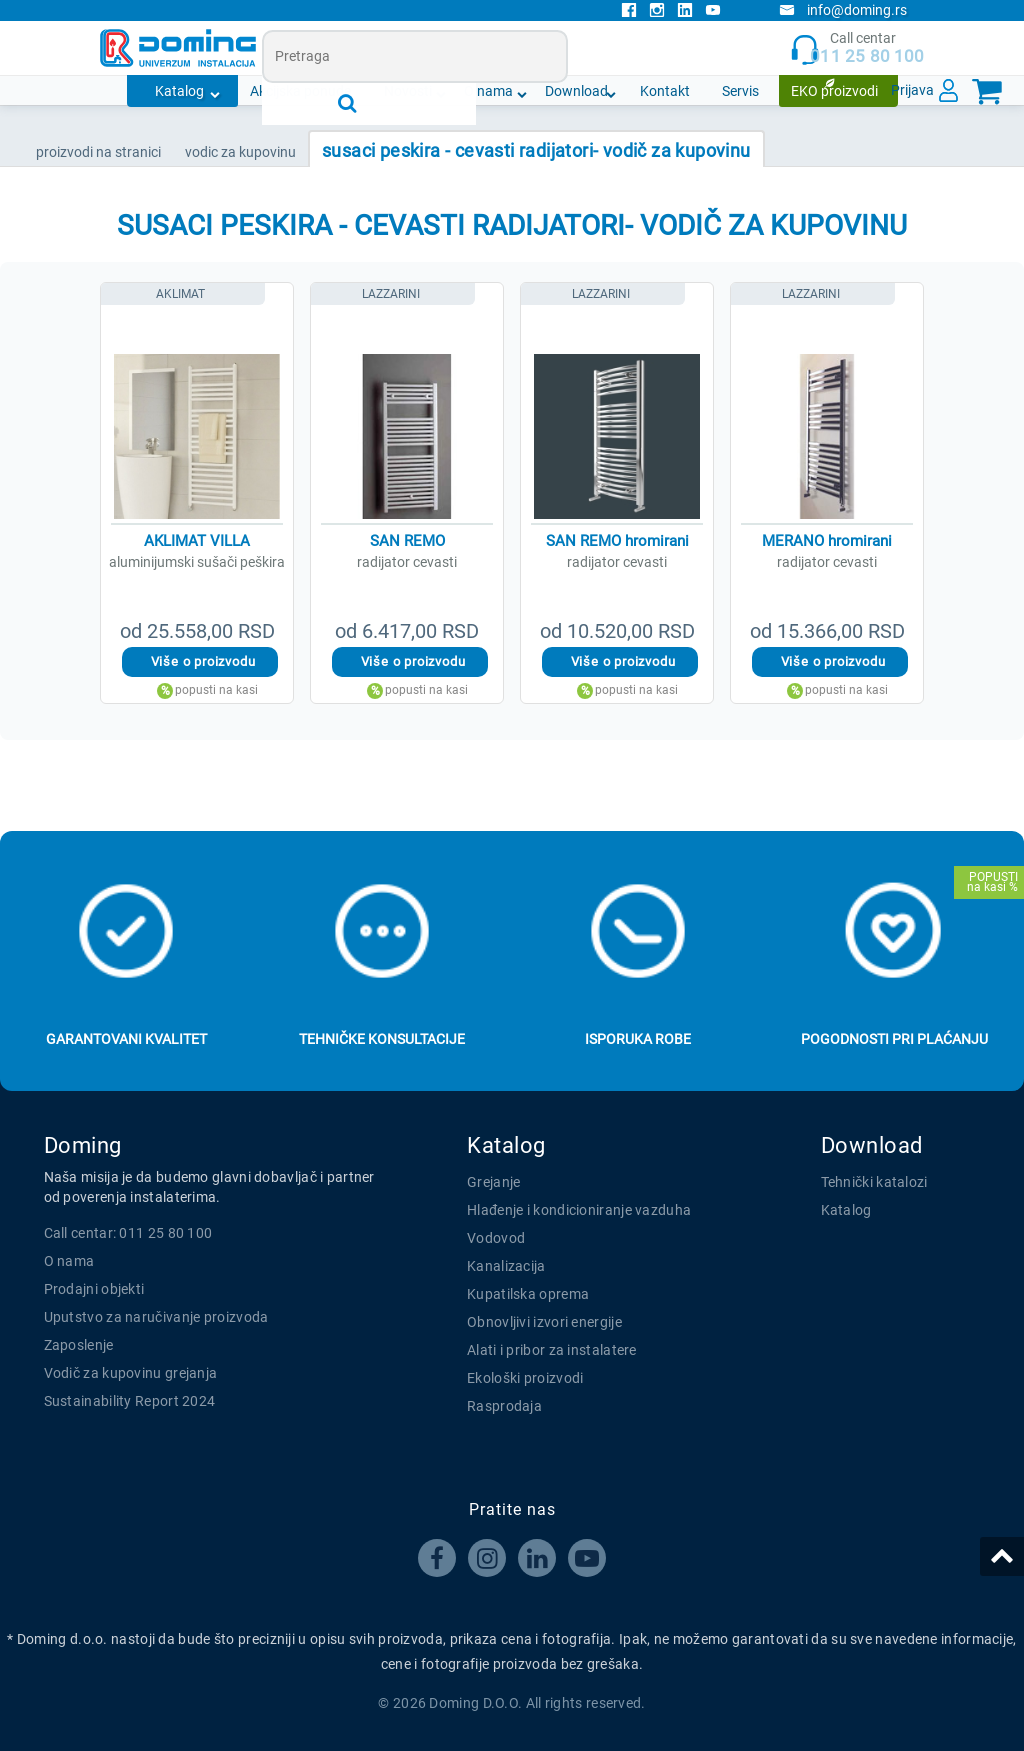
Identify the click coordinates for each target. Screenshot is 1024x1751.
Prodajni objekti (94, 1289)
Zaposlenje (79, 1345)
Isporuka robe (638, 1039)
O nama (488, 91)
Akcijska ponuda (301, 91)
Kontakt (665, 91)
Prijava (912, 90)
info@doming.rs (843, 10)
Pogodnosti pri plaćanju (894, 1039)
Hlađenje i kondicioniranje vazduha (579, 1210)
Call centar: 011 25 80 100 (128, 1233)
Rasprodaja (504, 1406)
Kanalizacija (506, 1266)
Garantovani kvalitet (126, 1039)
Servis (740, 91)
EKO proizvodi (834, 91)
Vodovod (496, 1238)
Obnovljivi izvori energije (544, 1322)
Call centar (857, 48)
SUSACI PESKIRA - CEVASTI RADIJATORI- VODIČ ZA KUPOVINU (536, 150)
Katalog (179, 91)
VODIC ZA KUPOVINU (240, 152)
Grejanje (493, 1182)
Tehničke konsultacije (382, 1039)
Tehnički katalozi (874, 1182)
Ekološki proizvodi (525, 1378)
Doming (83, 1145)
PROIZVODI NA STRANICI (98, 152)
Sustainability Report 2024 (130, 1401)
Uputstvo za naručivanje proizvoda (156, 1317)
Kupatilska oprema (528, 1294)
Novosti (408, 91)
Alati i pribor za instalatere (552, 1350)
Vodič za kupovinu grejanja (131, 1373)
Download (576, 91)
